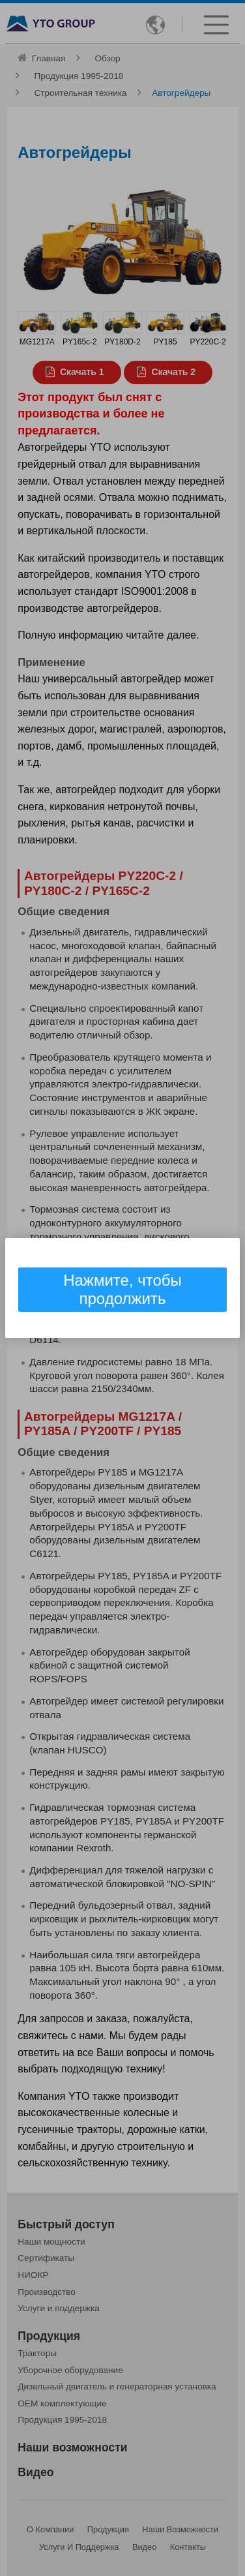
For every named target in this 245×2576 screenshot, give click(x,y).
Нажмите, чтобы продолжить (122, 1289)
